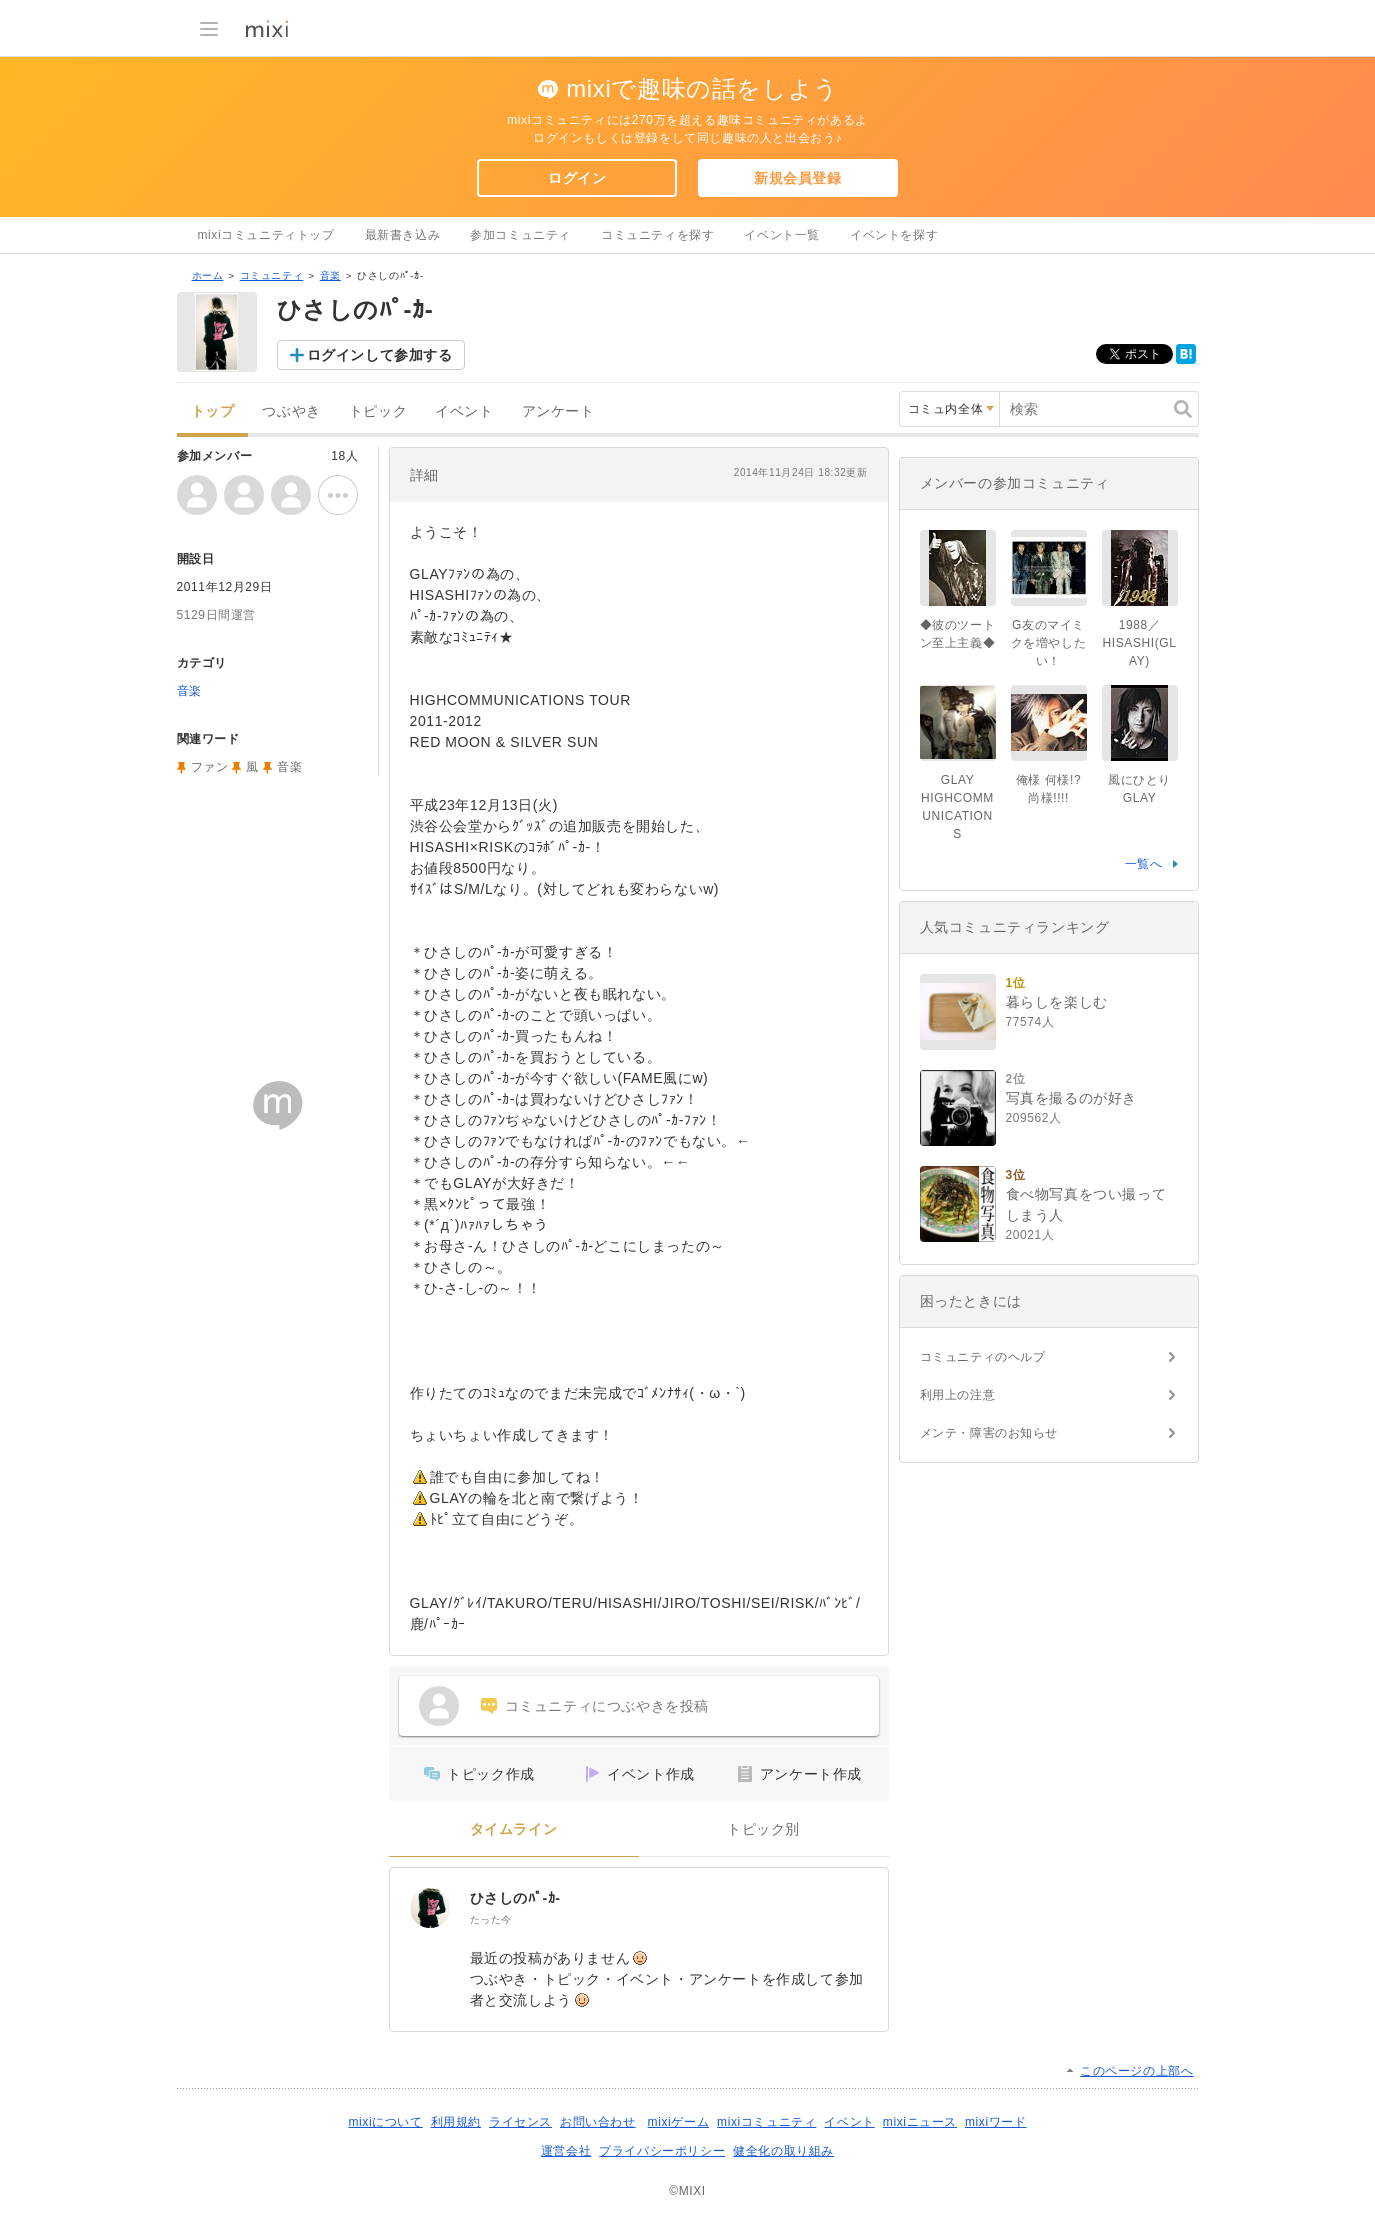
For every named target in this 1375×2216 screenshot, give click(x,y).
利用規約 (456, 2122)
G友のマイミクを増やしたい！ (1049, 643)
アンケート (558, 411)
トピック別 (763, 1829)
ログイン (577, 178)
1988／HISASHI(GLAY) (1139, 643)
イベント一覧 (782, 235)
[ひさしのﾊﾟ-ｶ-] (430, 1908)
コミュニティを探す (657, 235)
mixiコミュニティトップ (266, 235)
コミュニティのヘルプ (983, 1357)
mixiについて (385, 2122)
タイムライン (514, 1829)
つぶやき (291, 411)
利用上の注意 (958, 1395)
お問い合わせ (598, 2122)
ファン (210, 767)
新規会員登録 (798, 178)
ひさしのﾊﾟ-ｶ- (515, 1898)
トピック (378, 411)
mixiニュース (920, 2122)
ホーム (208, 275)
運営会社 (566, 2151)
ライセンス (520, 2122)
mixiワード (996, 2122)
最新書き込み (403, 235)
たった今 (491, 1919)
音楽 (330, 275)
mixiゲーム (679, 2122)
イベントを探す (894, 235)
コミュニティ (272, 275)
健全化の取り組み (783, 2151)
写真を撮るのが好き (1071, 1098)
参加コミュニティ (520, 235)
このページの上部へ (1136, 2071)
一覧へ (1144, 864)
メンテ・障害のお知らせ (989, 1433)
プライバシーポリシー (662, 2151)
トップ (213, 411)
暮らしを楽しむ (1057, 1002)
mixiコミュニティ (766, 2122)
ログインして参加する (380, 355)
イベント (464, 411)
